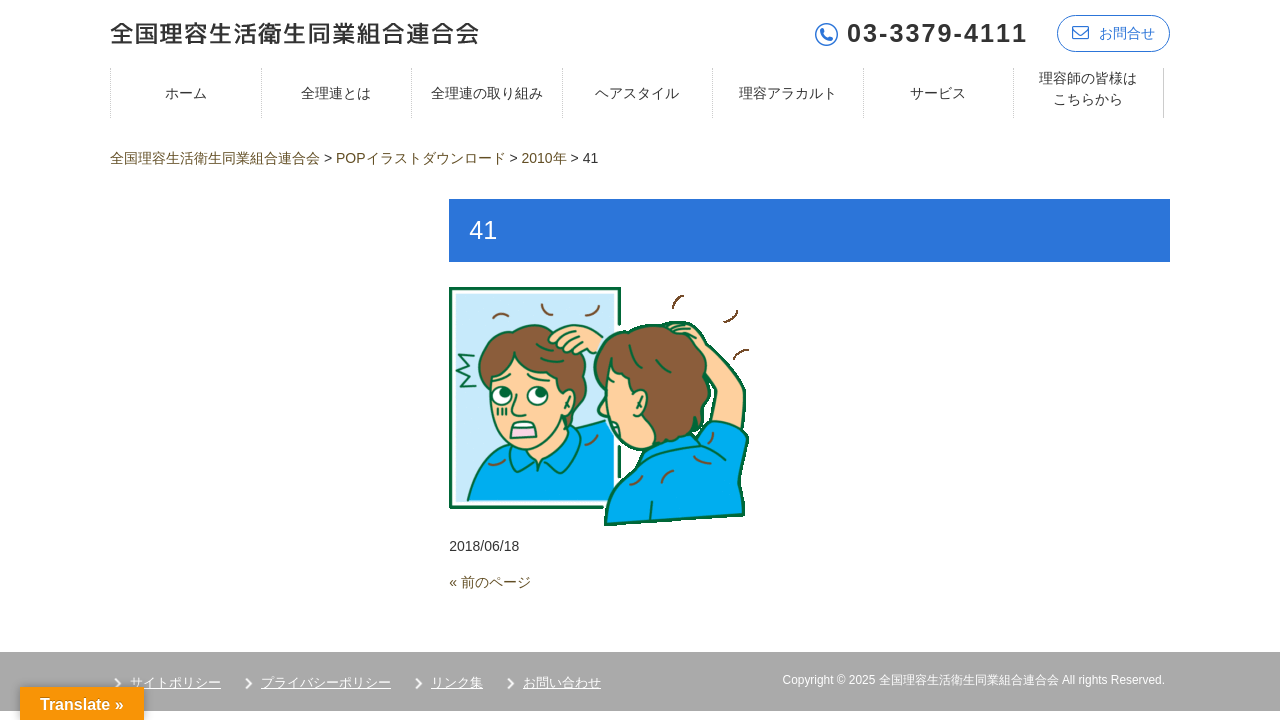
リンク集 (457, 682)
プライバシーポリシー (326, 682)
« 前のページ (490, 582)
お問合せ (1113, 32)
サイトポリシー (175, 682)
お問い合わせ (562, 682)
